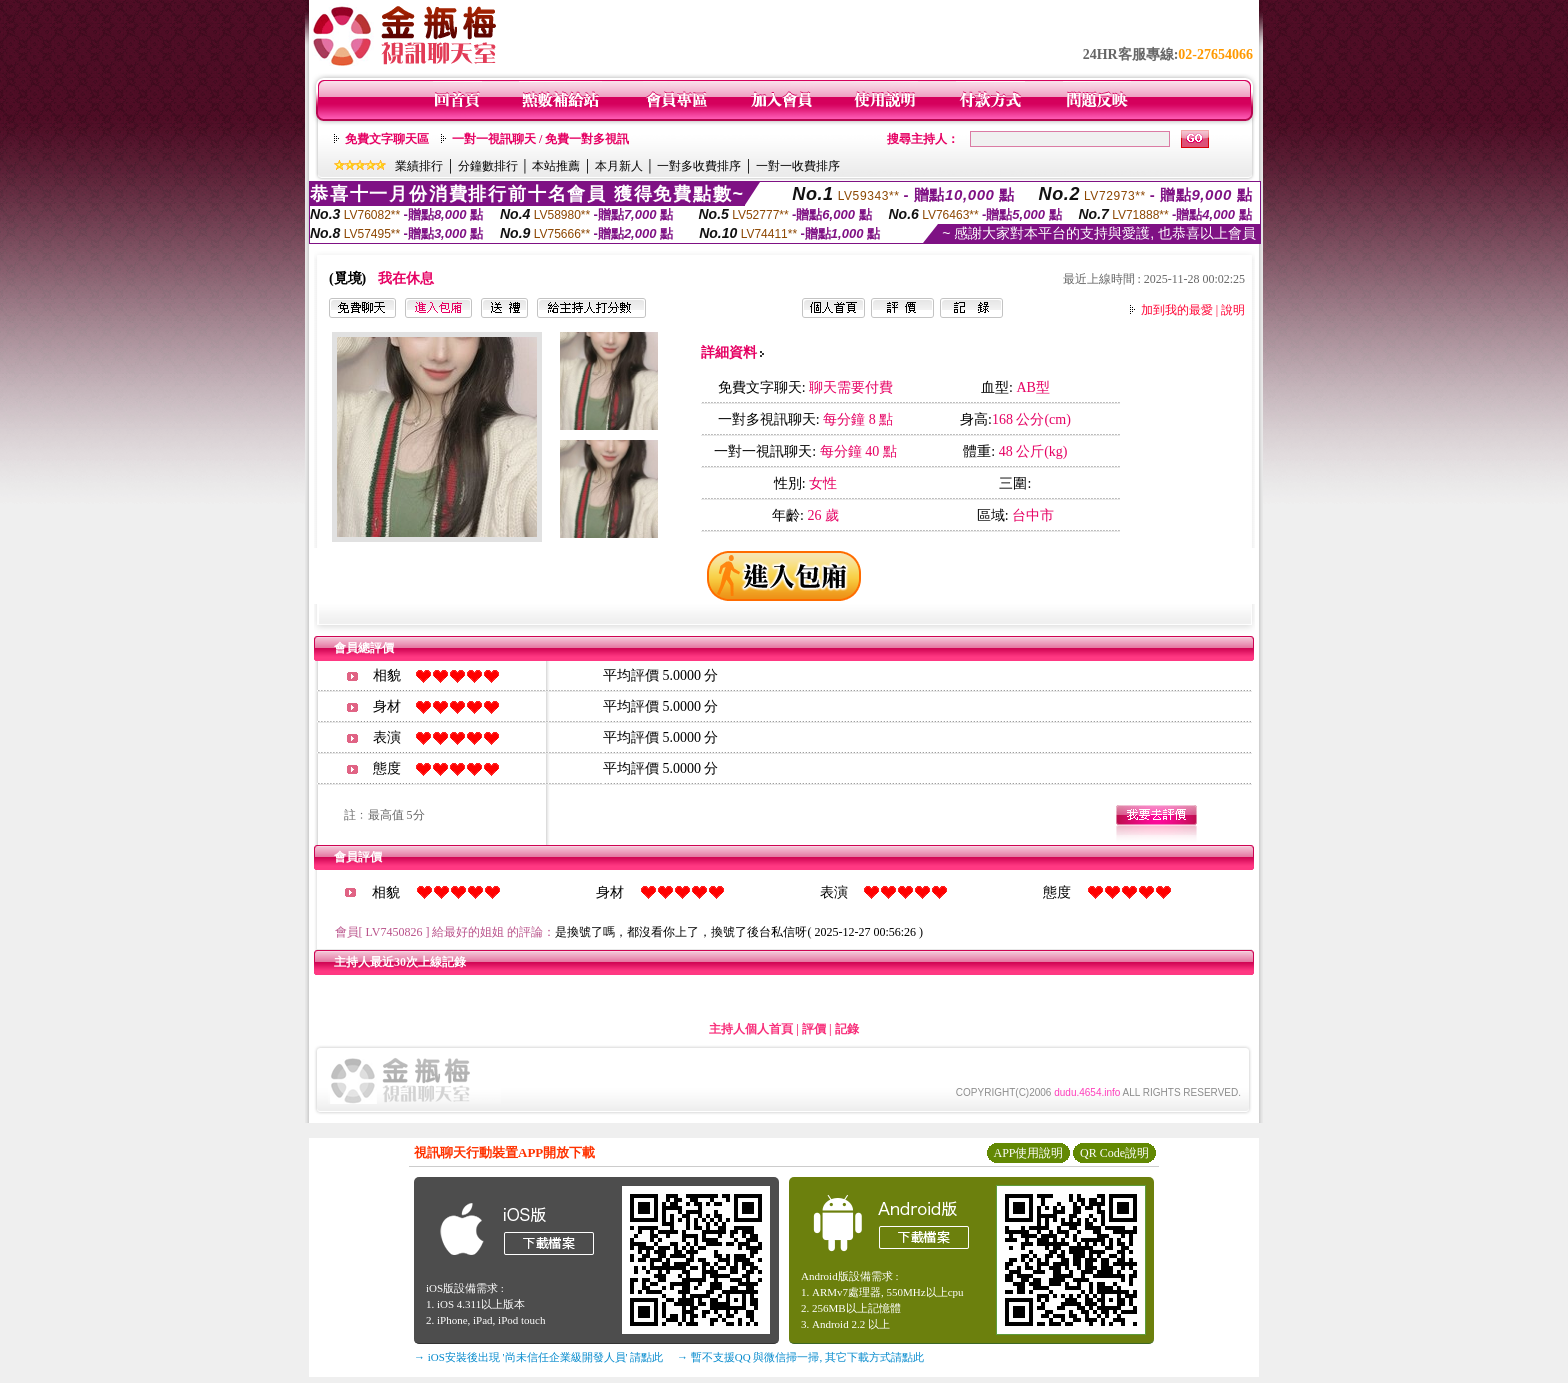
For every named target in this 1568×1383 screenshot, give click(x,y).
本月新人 (619, 166)
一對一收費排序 (798, 166)
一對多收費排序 (699, 166)
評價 (814, 1029)
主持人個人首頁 (751, 1029)
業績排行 (419, 166)
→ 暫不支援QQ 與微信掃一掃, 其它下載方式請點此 (800, 1357)
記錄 (847, 1029)
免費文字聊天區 (387, 139)
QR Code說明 (1114, 1153)
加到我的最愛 (1177, 310)
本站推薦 (556, 166)
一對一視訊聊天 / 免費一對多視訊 (540, 139)
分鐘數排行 (488, 166)
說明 (1233, 310)
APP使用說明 (1028, 1153)
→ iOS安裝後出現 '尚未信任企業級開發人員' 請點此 (538, 1357)
